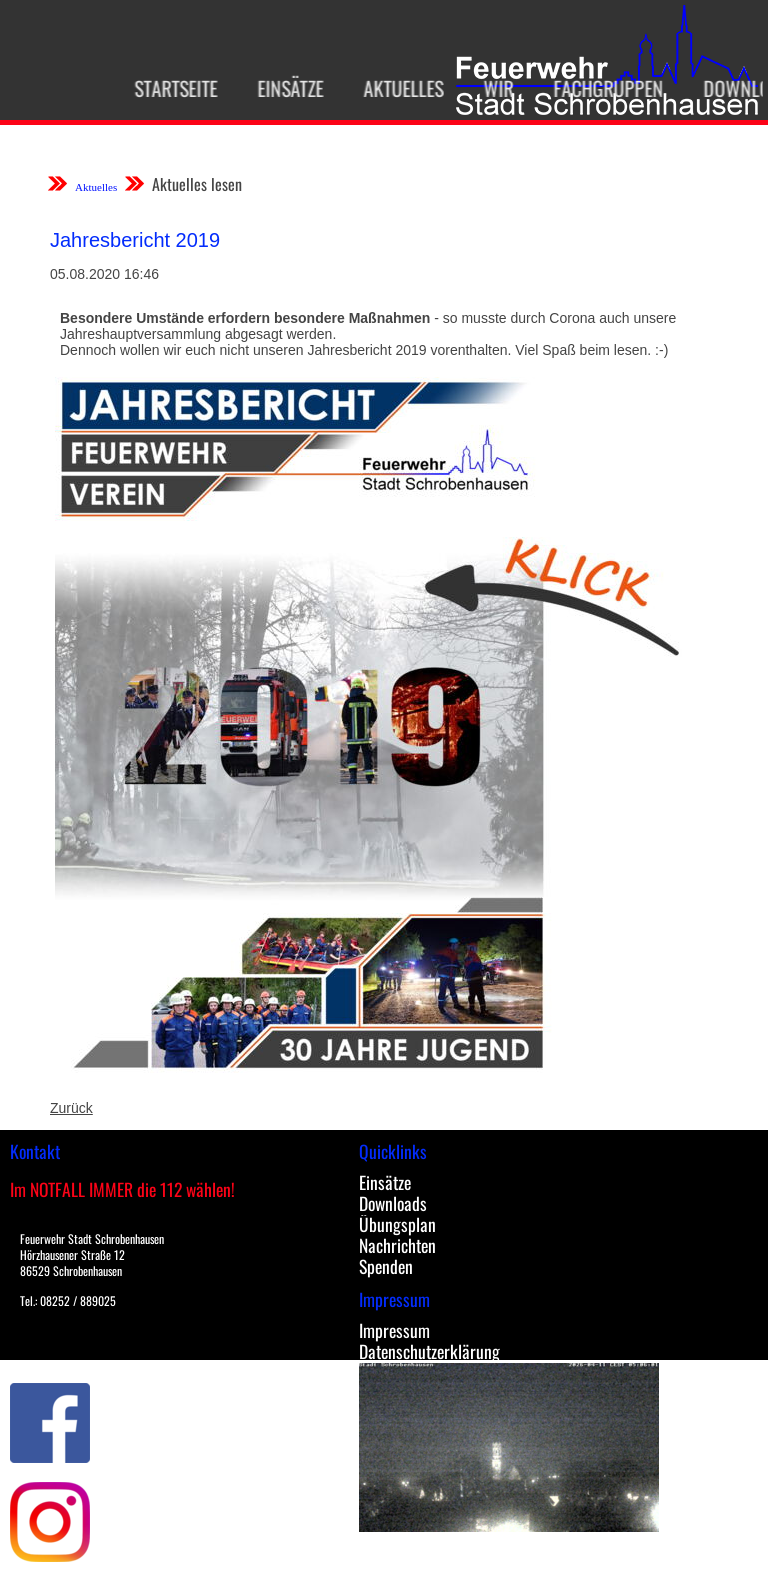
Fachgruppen (601, 88)
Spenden (386, 1266)
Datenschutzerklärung (429, 1351)
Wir (491, 88)
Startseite (168, 88)
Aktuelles (396, 88)
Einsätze (283, 88)
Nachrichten (397, 1245)
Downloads (393, 1203)
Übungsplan (397, 1224)
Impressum (394, 1330)
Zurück (71, 1108)
